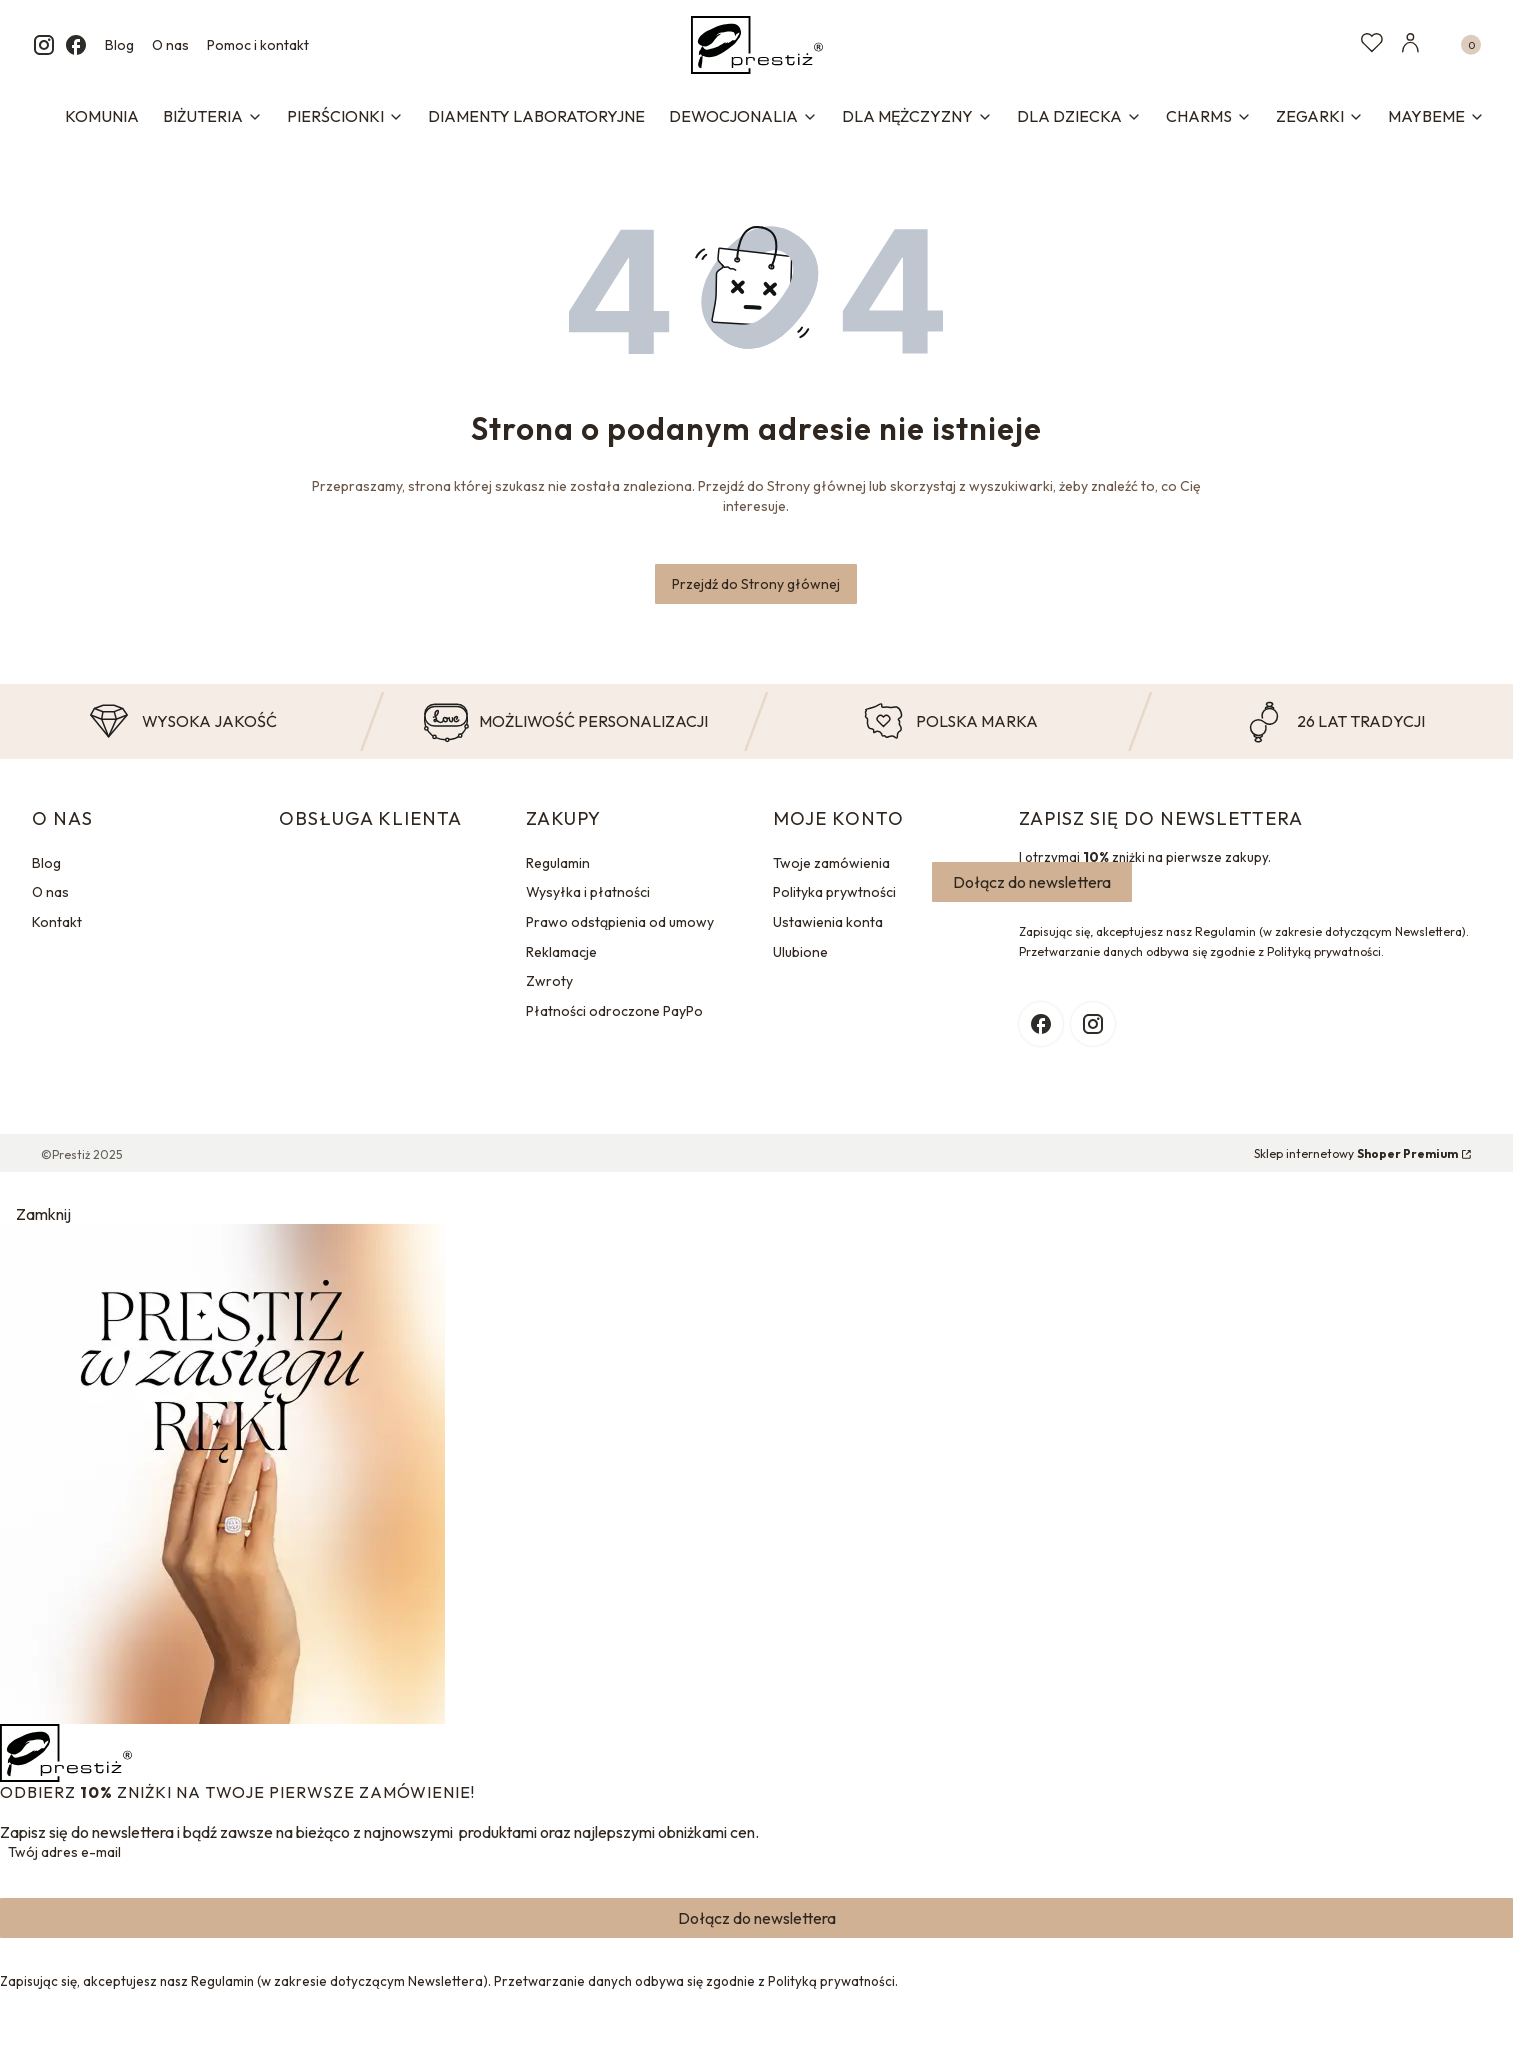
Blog (119, 45)
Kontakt (57, 922)
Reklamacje (561, 952)
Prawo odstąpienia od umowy (620, 922)
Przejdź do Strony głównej (756, 584)
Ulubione (800, 952)
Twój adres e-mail (64, 1852)
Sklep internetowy (1356, 1153)
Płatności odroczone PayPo (614, 1011)
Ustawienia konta (828, 922)
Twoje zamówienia (831, 863)
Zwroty (549, 981)
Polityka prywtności (834, 892)
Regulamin (558, 863)
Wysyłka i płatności (588, 892)
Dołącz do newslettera (1032, 882)
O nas (170, 45)
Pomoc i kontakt (258, 45)
